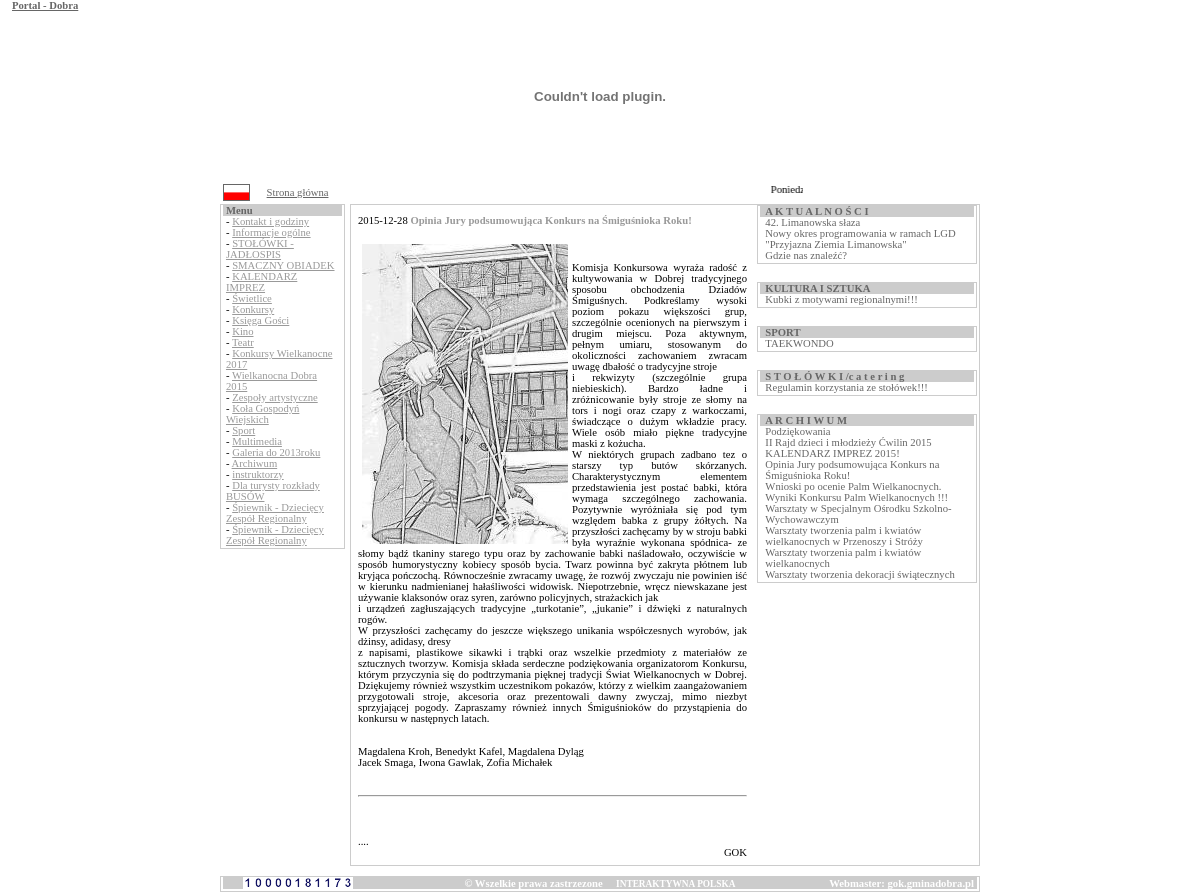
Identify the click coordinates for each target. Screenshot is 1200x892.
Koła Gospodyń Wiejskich (262, 414)
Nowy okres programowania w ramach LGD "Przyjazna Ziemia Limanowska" (860, 239)
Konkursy (253, 309)
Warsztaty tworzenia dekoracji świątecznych (859, 574)
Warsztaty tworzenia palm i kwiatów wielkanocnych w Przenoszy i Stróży (843, 536)
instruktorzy (258, 474)
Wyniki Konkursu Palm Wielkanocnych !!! (856, 497)
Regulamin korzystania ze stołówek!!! (846, 387)
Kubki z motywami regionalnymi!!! (841, 299)
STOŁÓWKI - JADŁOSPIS (260, 249)
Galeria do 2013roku (276, 452)
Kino (242, 331)
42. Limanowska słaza (812, 222)
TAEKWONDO (799, 343)
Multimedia (257, 441)
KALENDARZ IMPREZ (261, 282)
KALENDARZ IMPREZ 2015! (832, 453)
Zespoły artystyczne (275, 397)
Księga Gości (260, 320)
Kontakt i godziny (270, 221)
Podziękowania (797, 431)
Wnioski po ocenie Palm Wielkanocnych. (853, 486)
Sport (243, 430)
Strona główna (298, 192)
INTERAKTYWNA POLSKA (675, 884)
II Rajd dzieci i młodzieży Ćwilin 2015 (848, 442)
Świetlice (252, 298)
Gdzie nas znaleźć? (806, 255)
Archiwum (255, 463)
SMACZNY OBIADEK (283, 265)
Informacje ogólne (271, 232)
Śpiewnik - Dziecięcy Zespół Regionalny (275, 513)
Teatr (243, 342)
